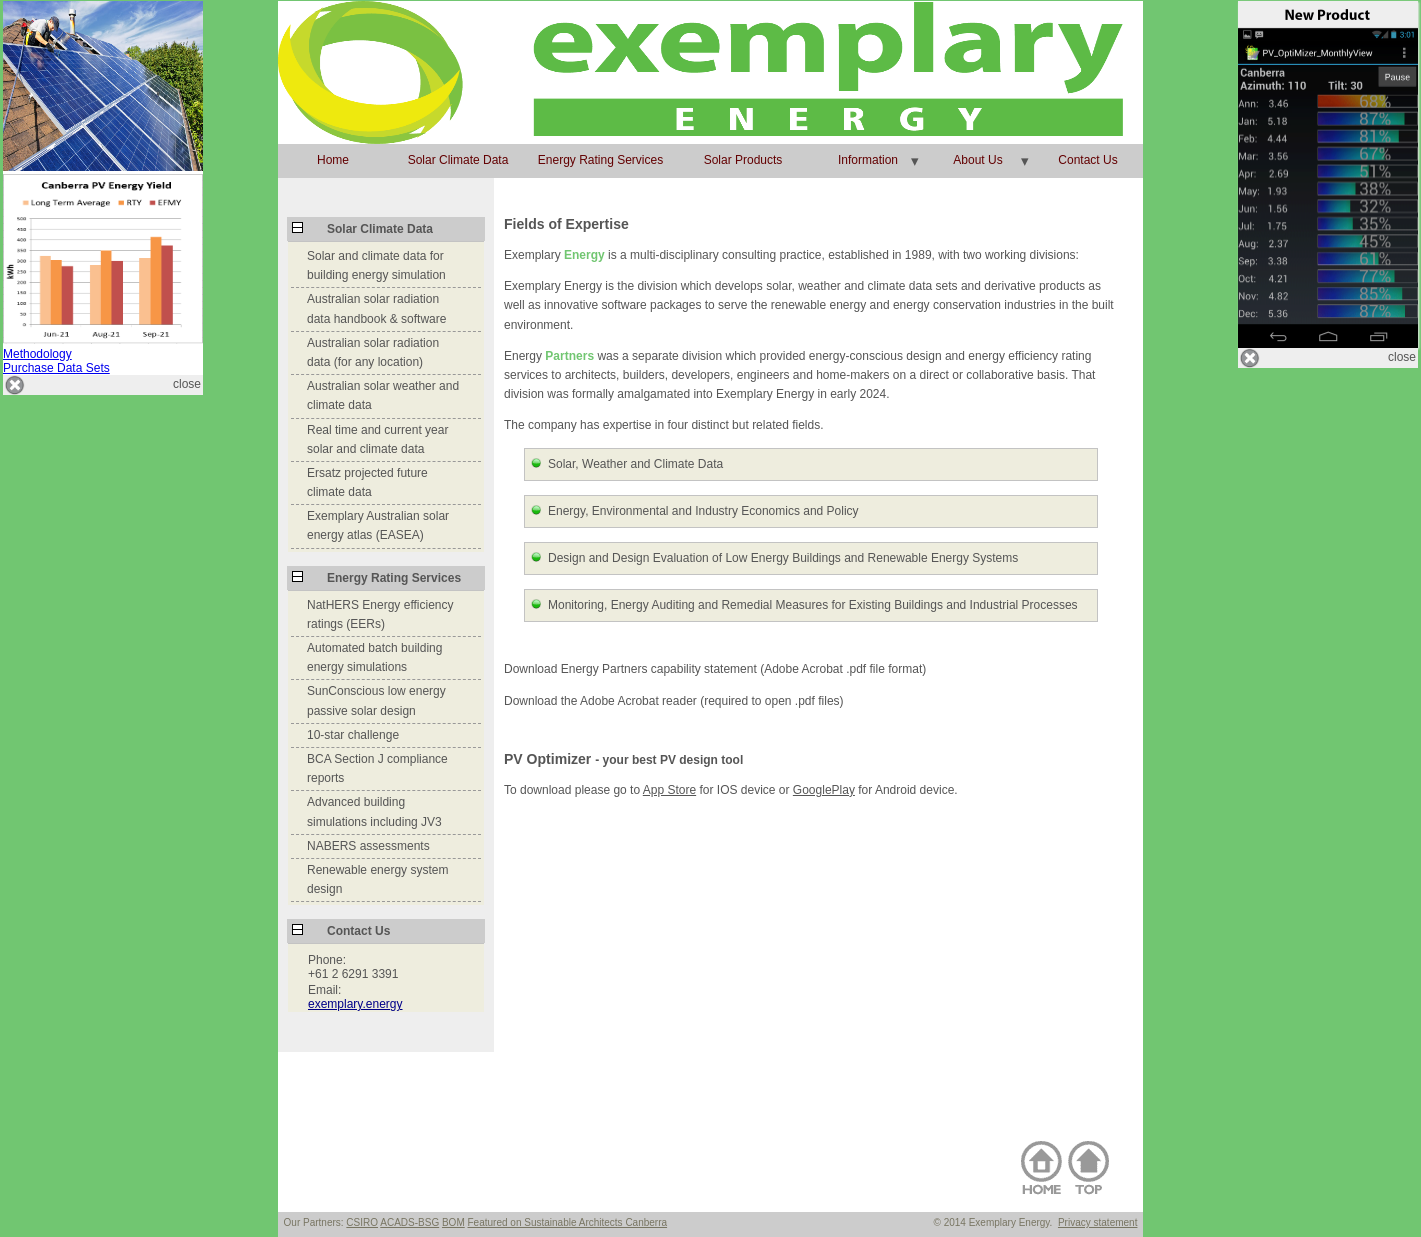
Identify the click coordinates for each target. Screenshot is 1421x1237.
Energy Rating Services (600, 160)
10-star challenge (353, 735)
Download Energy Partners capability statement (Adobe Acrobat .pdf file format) (715, 669)
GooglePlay (824, 790)
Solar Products (743, 160)
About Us (977, 160)
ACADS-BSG (409, 1222)
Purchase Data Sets (56, 368)
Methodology (37, 354)
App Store (669, 790)
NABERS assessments (368, 846)
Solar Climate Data (458, 160)
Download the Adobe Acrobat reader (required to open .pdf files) (674, 701)
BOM (453, 1222)
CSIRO (362, 1222)
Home (333, 160)
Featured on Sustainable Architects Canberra (568, 1222)
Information (868, 160)
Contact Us (1087, 160)
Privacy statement (1097, 1222)
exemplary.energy (355, 1004)
